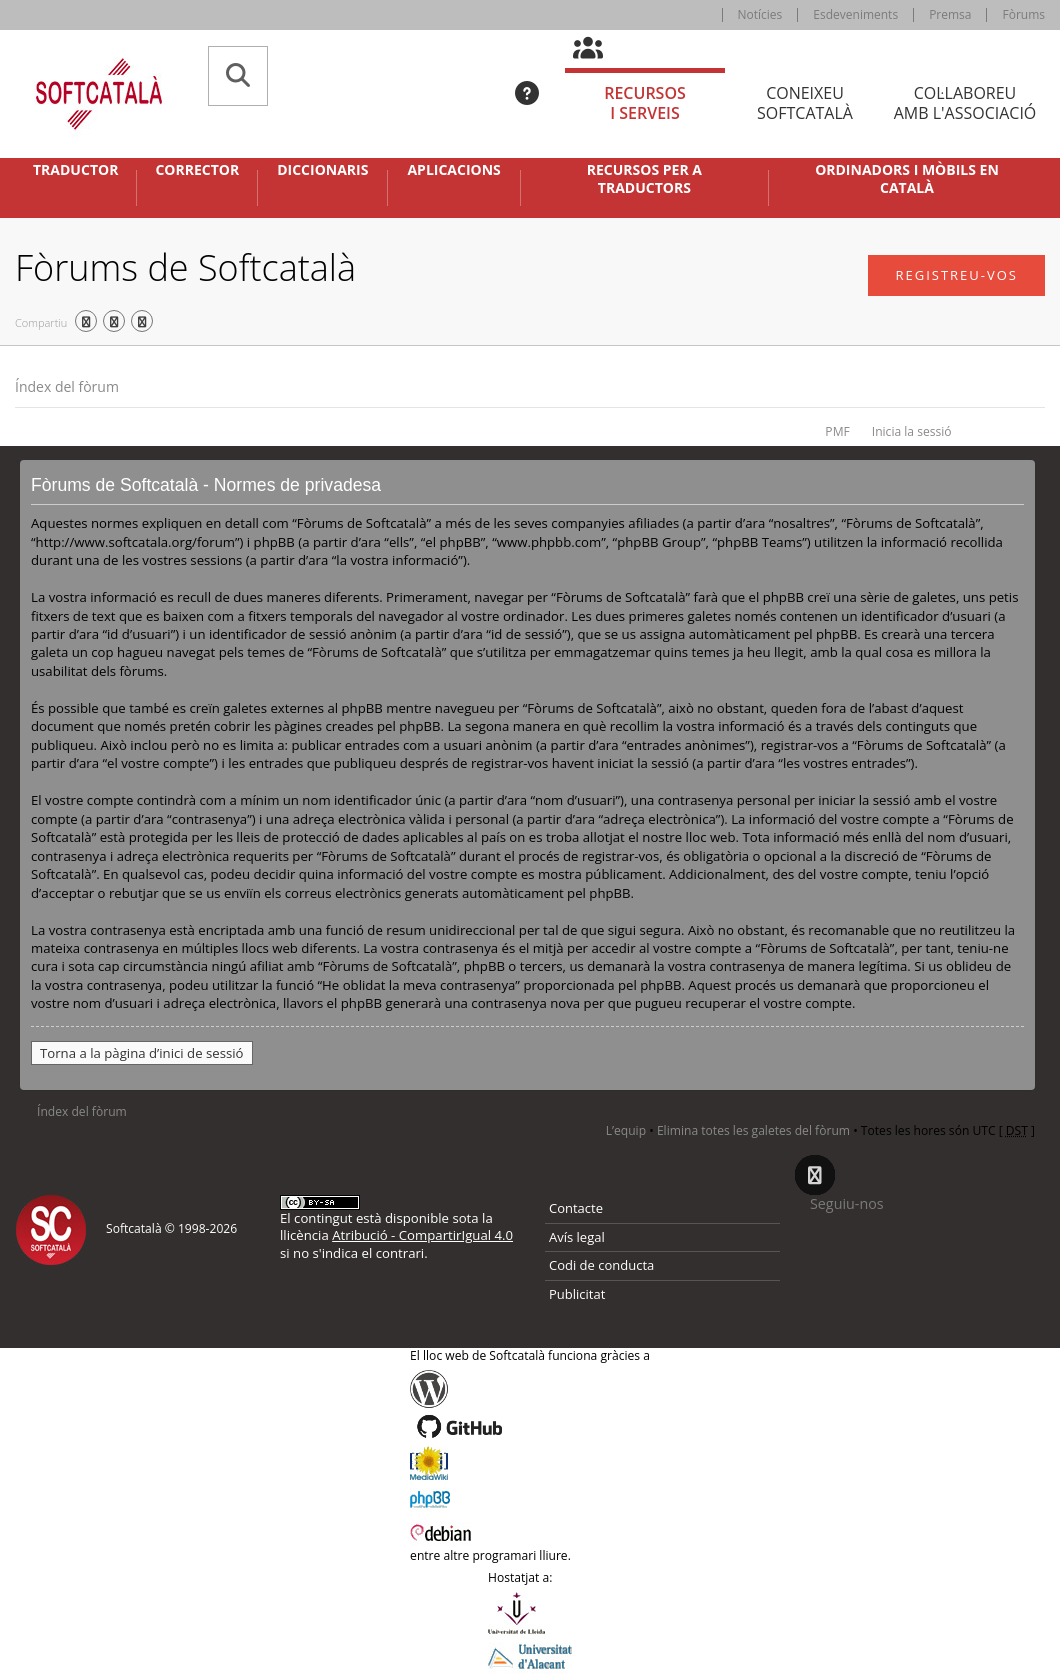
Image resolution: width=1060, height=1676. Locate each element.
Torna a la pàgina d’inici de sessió (142, 1053)
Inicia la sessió (912, 431)
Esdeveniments (855, 14)
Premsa (950, 14)
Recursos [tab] (645, 103)
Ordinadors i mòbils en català (907, 179)
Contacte (576, 1208)
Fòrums (1023, 14)
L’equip (626, 1130)
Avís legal (577, 1237)
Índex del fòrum (67, 386)
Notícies (760, 14)
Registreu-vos (956, 275)
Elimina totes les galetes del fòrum (753, 1130)
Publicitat (577, 1294)
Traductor (75, 170)
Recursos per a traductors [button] (644, 179)
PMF (837, 431)
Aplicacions (453, 170)
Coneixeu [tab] (805, 103)
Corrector (197, 170)
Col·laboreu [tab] (965, 103)
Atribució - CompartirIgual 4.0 (422, 1235)
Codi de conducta (601, 1265)
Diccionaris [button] (322, 170)
